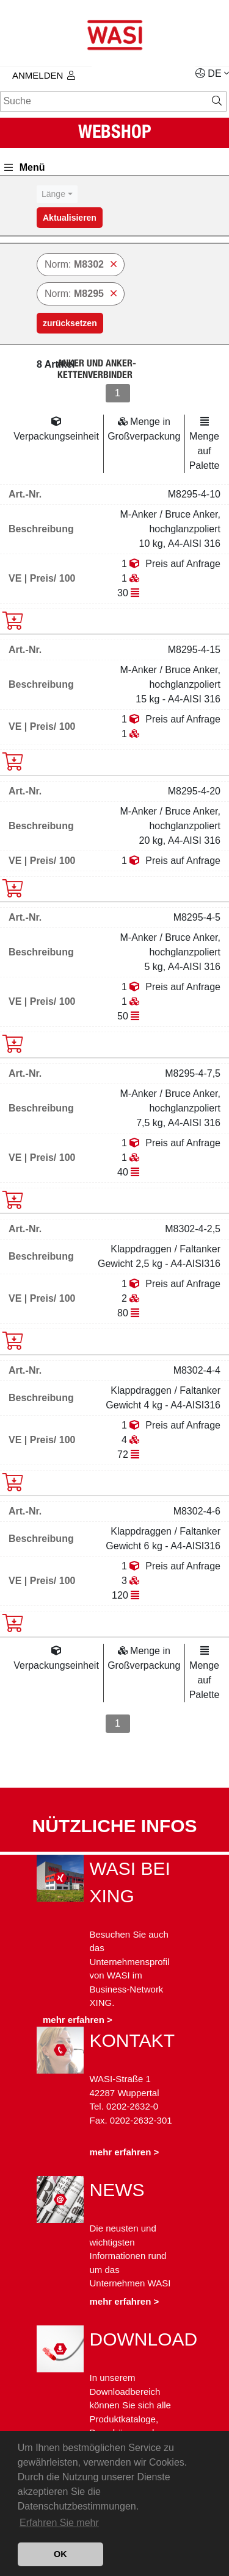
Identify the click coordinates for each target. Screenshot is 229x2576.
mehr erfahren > (77, 2019)
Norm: (81, 264)
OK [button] (60, 2554)
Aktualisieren (69, 218)
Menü (24, 167)
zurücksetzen (70, 323)
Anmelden (43, 75)
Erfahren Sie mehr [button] (59, 2522)
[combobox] (57, 194)
